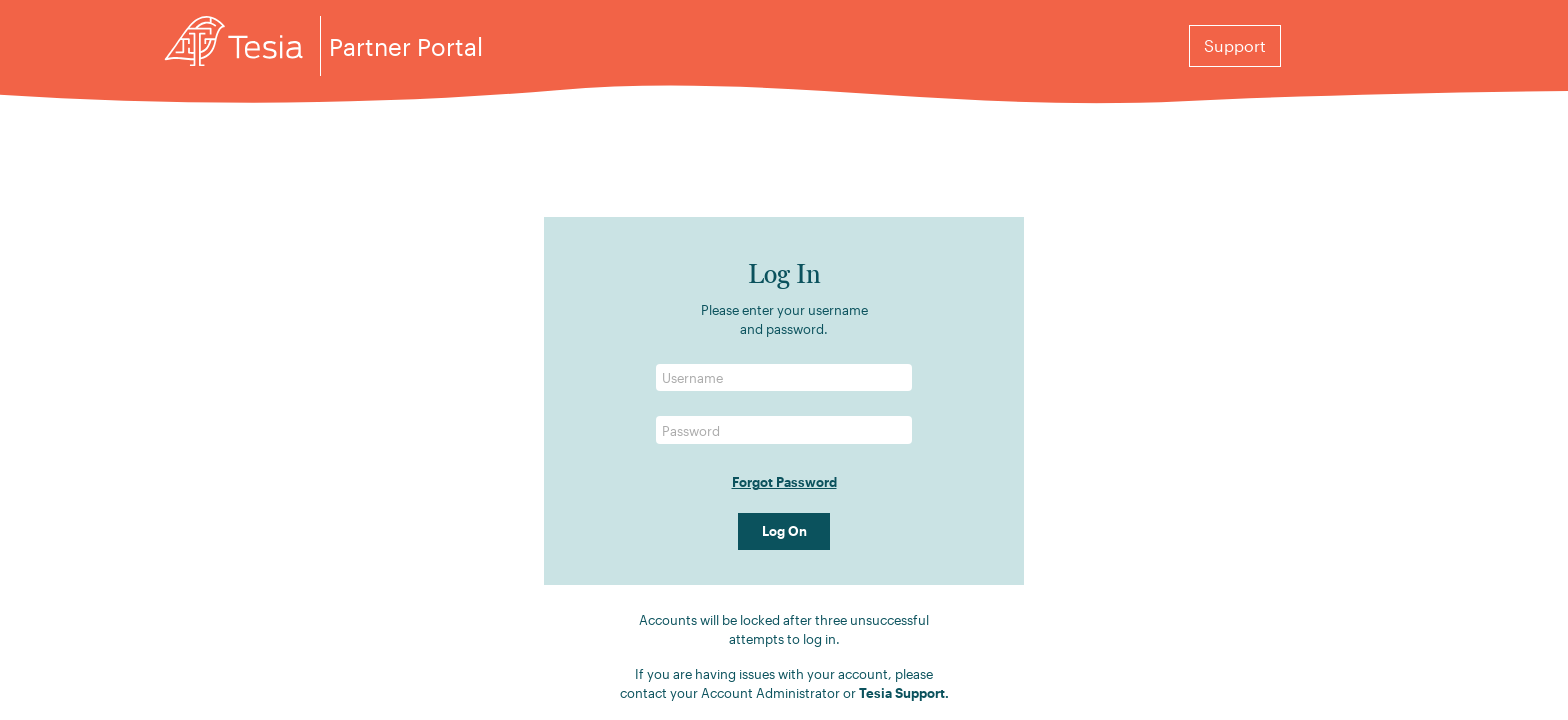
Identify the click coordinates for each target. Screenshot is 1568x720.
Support (1235, 45)
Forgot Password (784, 481)
